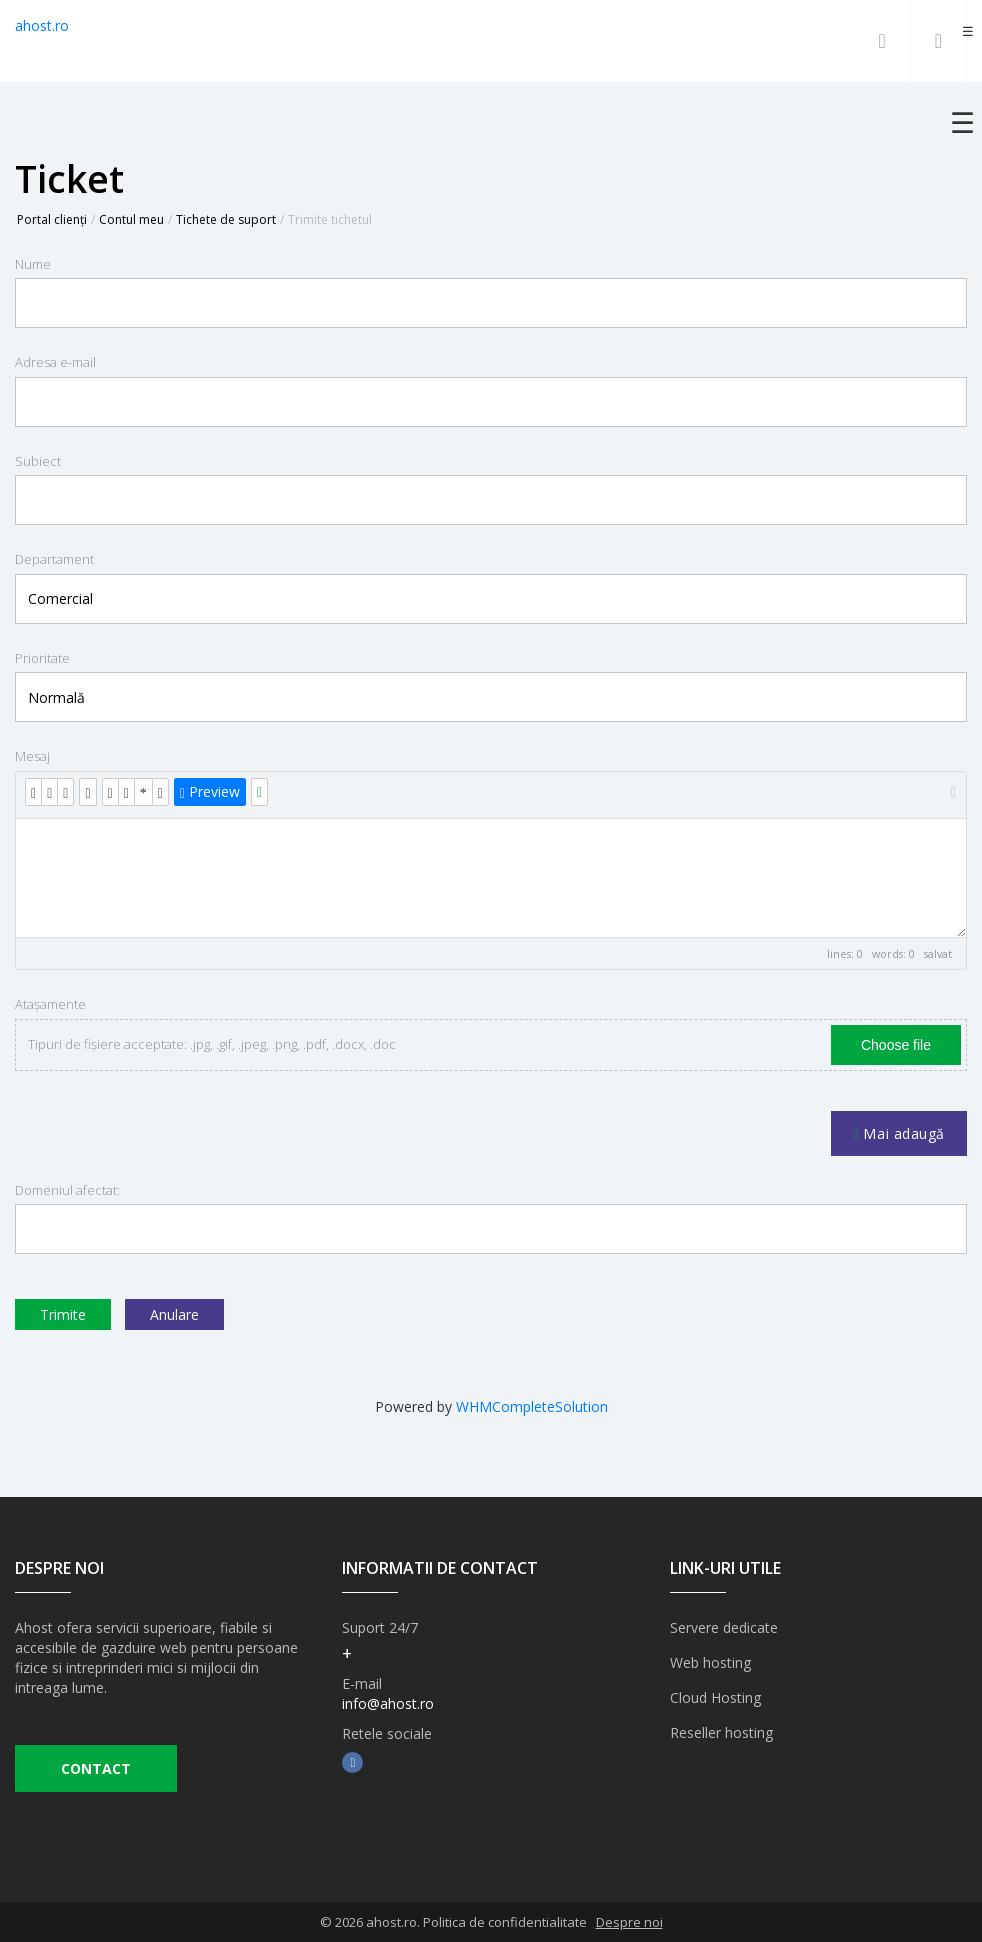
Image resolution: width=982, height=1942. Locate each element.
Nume (33, 264)
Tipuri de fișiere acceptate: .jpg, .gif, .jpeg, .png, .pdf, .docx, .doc (212, 1044)
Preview (210, 791)
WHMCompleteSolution (532, 1406)
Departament (54, 559)
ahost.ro (42, 25)
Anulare (174, 1314)
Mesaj (32, 756)
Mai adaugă (899, 1133)
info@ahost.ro (388, 1703)
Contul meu (131, 219)
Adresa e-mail (55, 362)
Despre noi (629, 1922)
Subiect (38, 461)
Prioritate (42, 658)
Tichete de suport (226, 219)
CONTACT (96, 1768)
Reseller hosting (721, 1732)
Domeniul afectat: (67, 1190)
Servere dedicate (724, 1627)
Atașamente (50, 1004)
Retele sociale (387, 1733)
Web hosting (710, 1662)
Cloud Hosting (715, 1697)
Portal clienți (52, 219)
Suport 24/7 (380, 1627)
